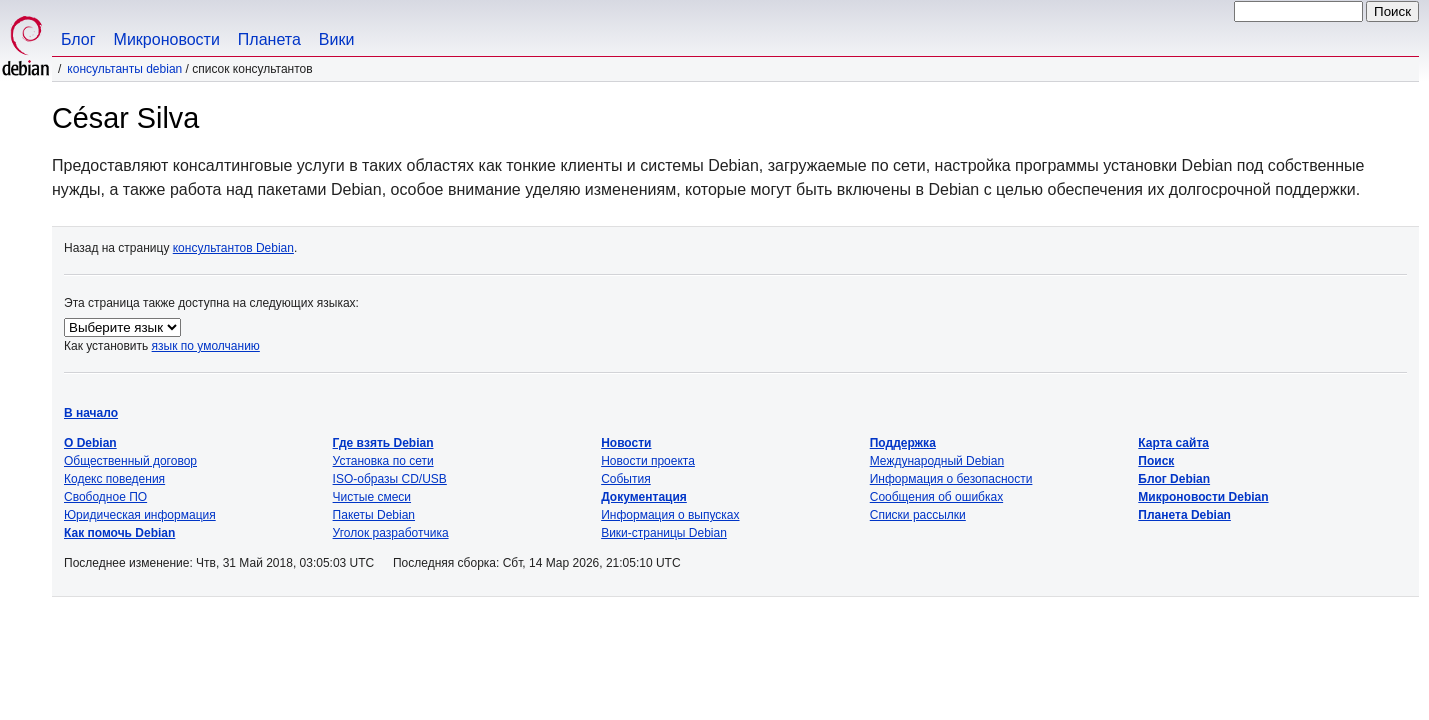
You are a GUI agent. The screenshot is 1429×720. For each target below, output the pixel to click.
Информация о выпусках (670, 515)
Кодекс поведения (114, 479)
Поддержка (903, 443)
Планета (269, 39)
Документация (644, 497)
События (626, 479)
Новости (626, 443)
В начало (91, 413)
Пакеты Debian (374, 515)
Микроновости (167, 39)
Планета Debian (1184, 515)
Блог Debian (1174, 479)
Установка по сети (383, 461)
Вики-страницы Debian (664, 533)
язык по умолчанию (206, 346)
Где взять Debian (383, 443)
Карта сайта (1173, 443)
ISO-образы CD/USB (390, 479)
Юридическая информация (140, 515)
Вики (337, 39)
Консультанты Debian (124, 69)
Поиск (1156, 461)
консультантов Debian (233, 248)
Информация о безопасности (951, 479)
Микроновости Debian (1203, 497)
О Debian (90, 443)
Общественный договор (130, 461)
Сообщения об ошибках (936, 497)
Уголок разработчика (391, 533)
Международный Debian (937, 461)
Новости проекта (648, 461)
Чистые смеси (372, 497)
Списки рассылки (918, 515)
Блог (78, 39)
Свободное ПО (105, 497)
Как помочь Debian (119, 533)
